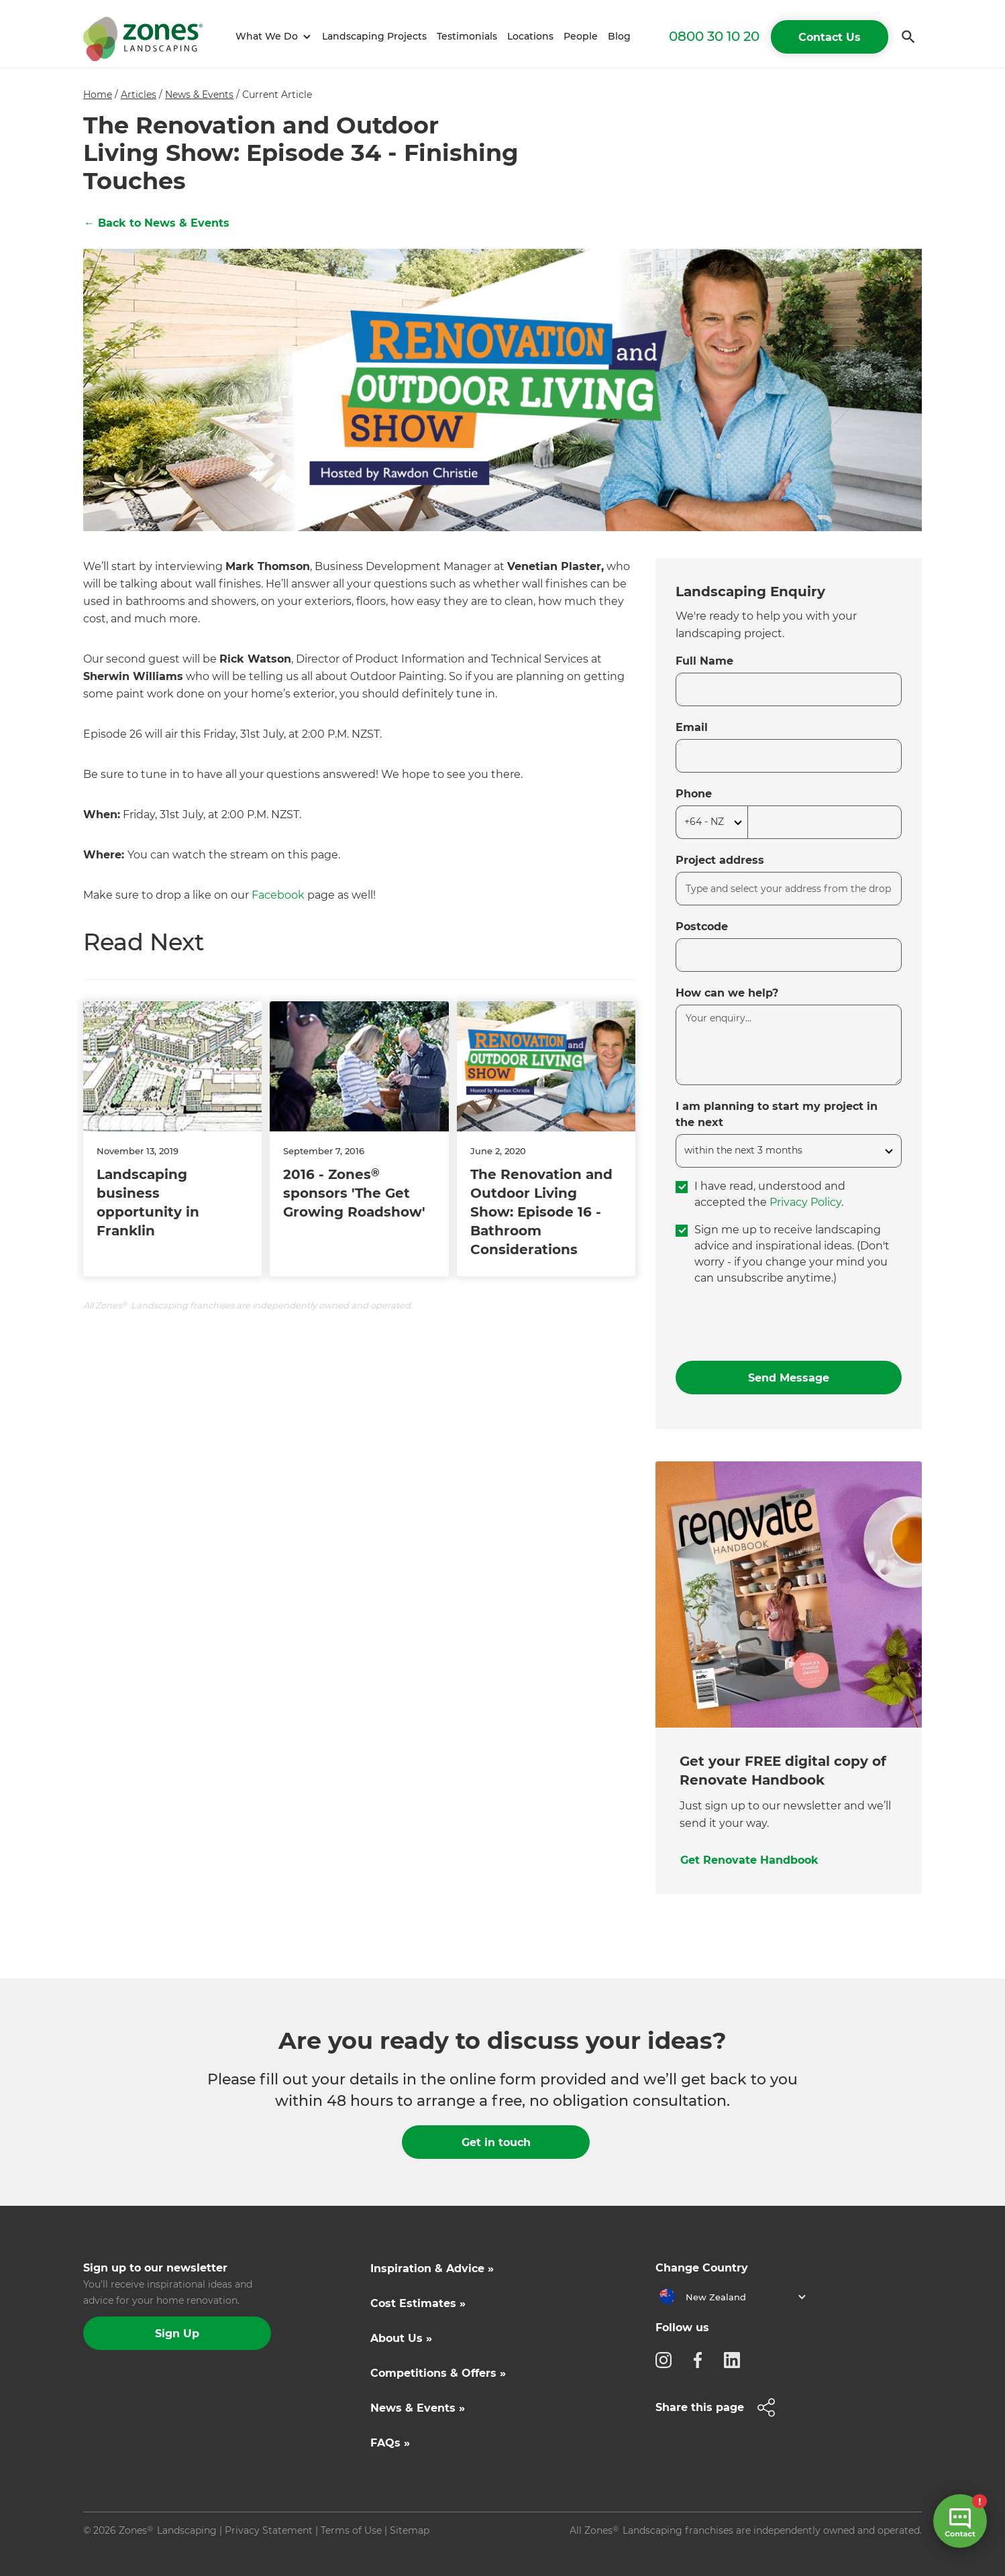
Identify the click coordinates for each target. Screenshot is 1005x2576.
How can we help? (727, 993)
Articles (138, 95)
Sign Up (177, 2333)
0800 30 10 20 (714, 36)
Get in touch (496, 2142)
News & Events (199, 95)
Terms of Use (351, 2530)
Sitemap (409, 2530)
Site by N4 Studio (124, 2551)
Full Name (704, 661)
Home (97, 95)
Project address (720, 860)
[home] (143, 36)
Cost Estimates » (418, 2303)
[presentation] (778, 1324)
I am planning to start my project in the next (777, 1114)
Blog (619, 36)
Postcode (702, 926)
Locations (530, 36)
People (581, 36)
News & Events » (417, 2408)
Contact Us (829, 37)
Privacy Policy (805, 1202)
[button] (271, 36)
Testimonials (467, 36)
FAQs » (390, 2443)
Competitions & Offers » (438, 2373)
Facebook (278, 895)
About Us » (401, 2338)
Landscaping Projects (374, 36)
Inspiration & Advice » (432, 2268)
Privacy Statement (269, 2530)
